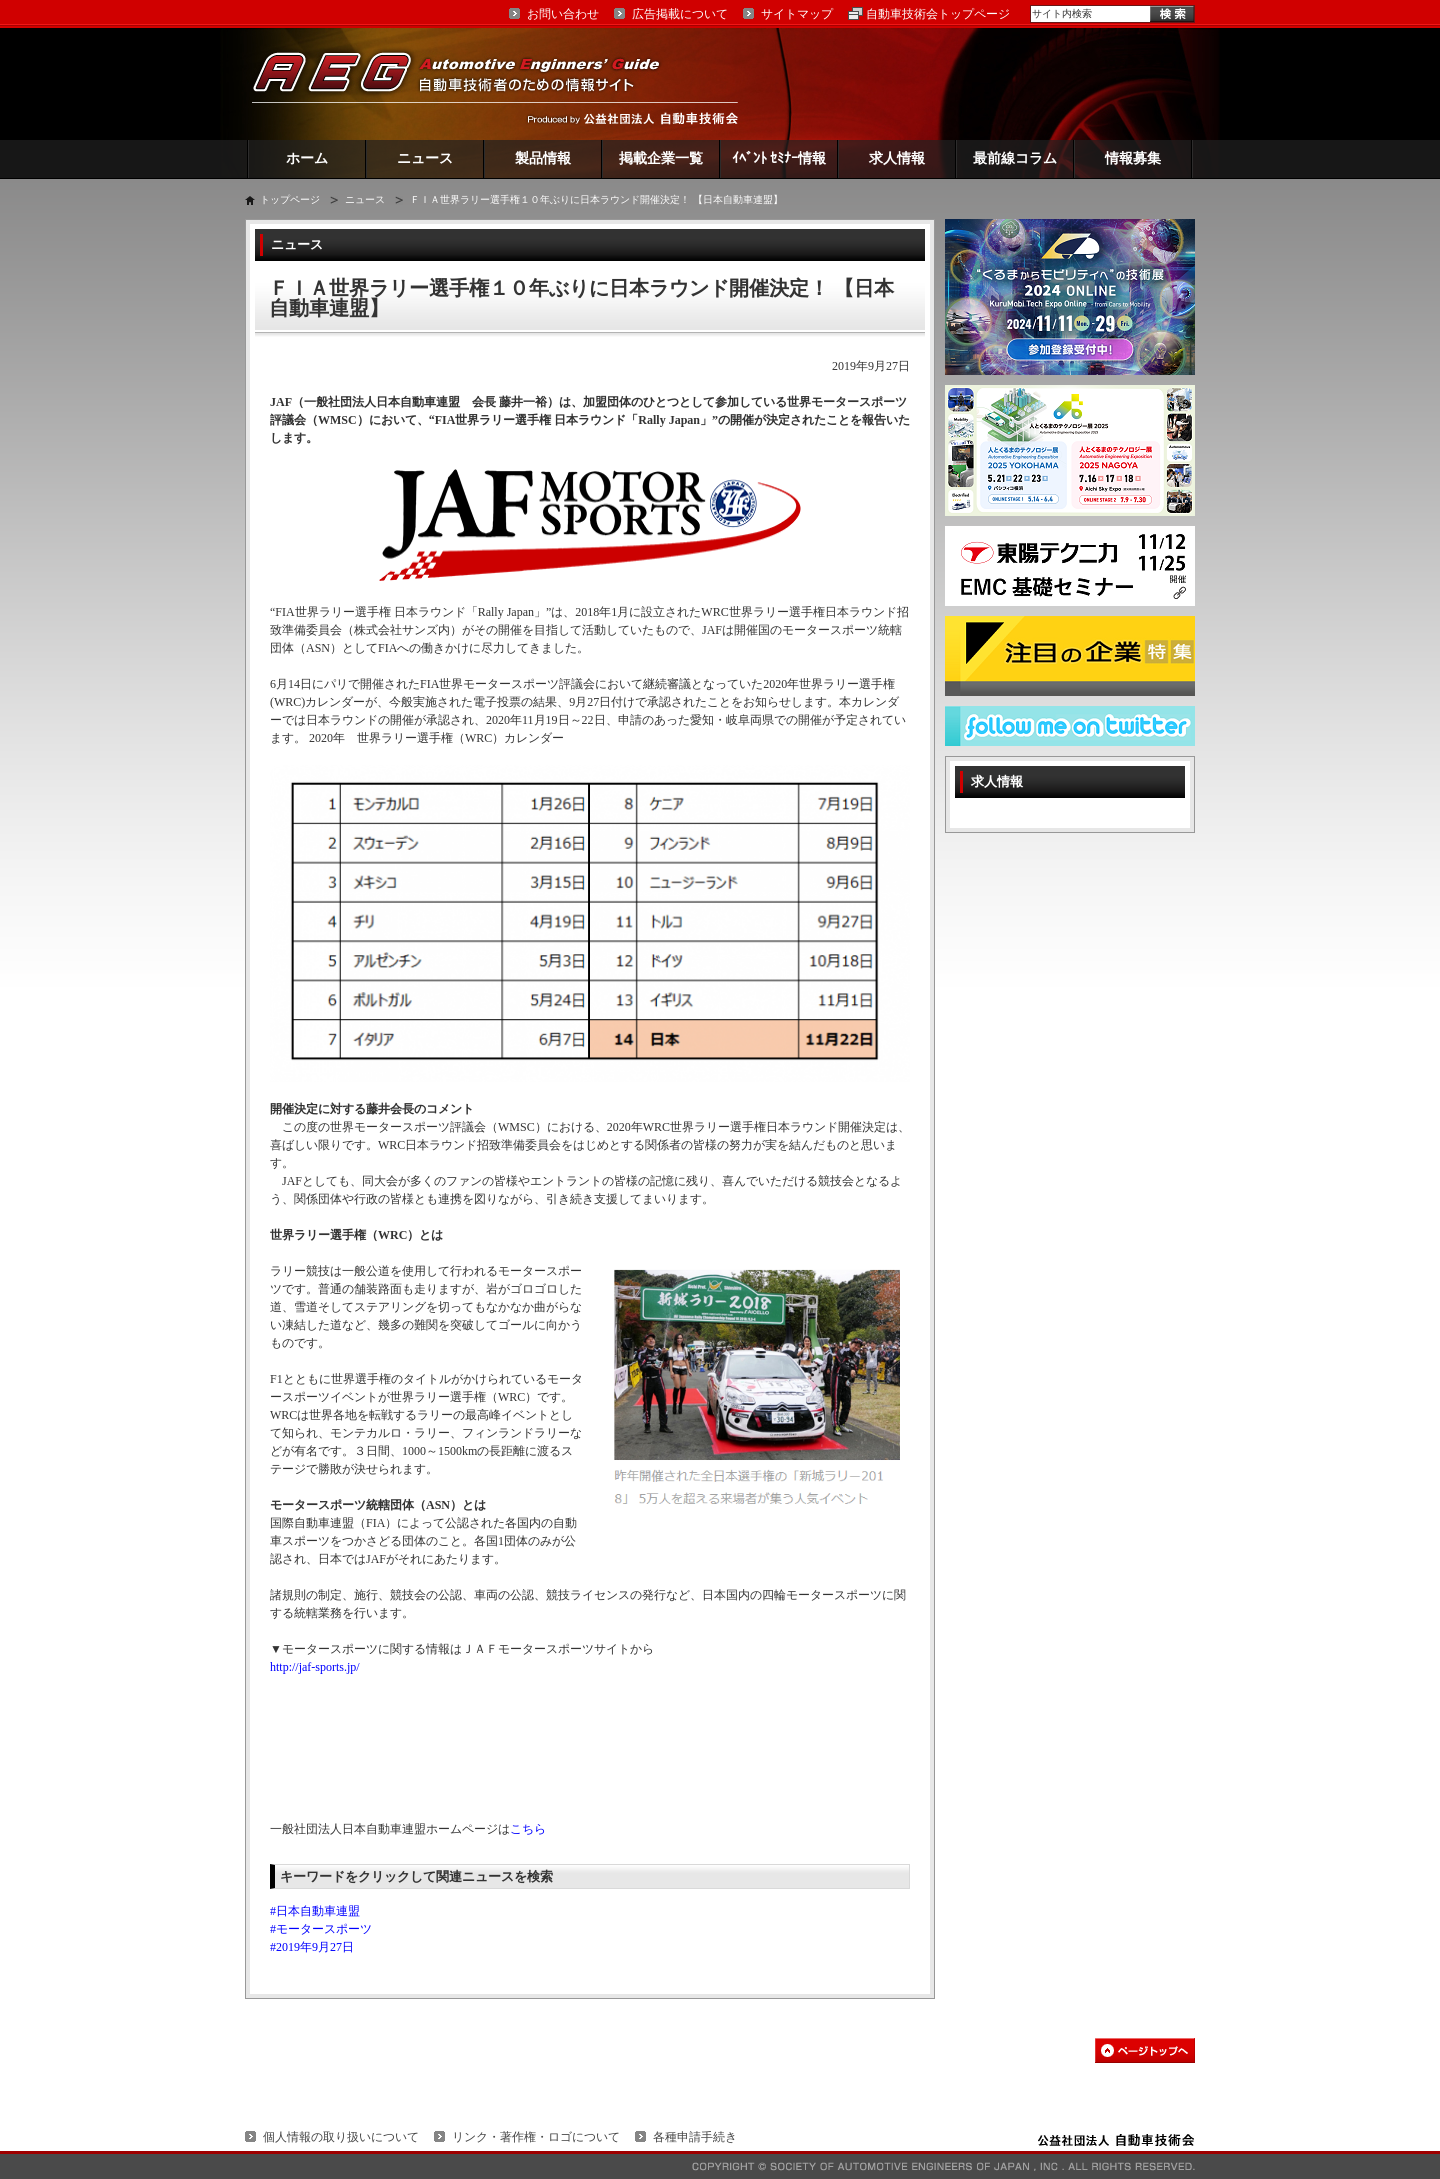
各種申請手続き (695, 2137)
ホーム (307, 158)
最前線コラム (1015, 158)
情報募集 (1133, 158)
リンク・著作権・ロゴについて (536, 2137)
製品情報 (543, 158)
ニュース (425, 158)
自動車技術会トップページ (938, 14)
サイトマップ (797, 14)
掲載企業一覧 (661, 158)
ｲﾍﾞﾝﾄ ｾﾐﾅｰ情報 (779, 158)
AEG (469, 83)
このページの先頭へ (1145, 2050)
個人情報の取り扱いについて (341, 2137)
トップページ (290, 199)
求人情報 (897, 158)
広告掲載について (680, 14)
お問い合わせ (563, 14)
